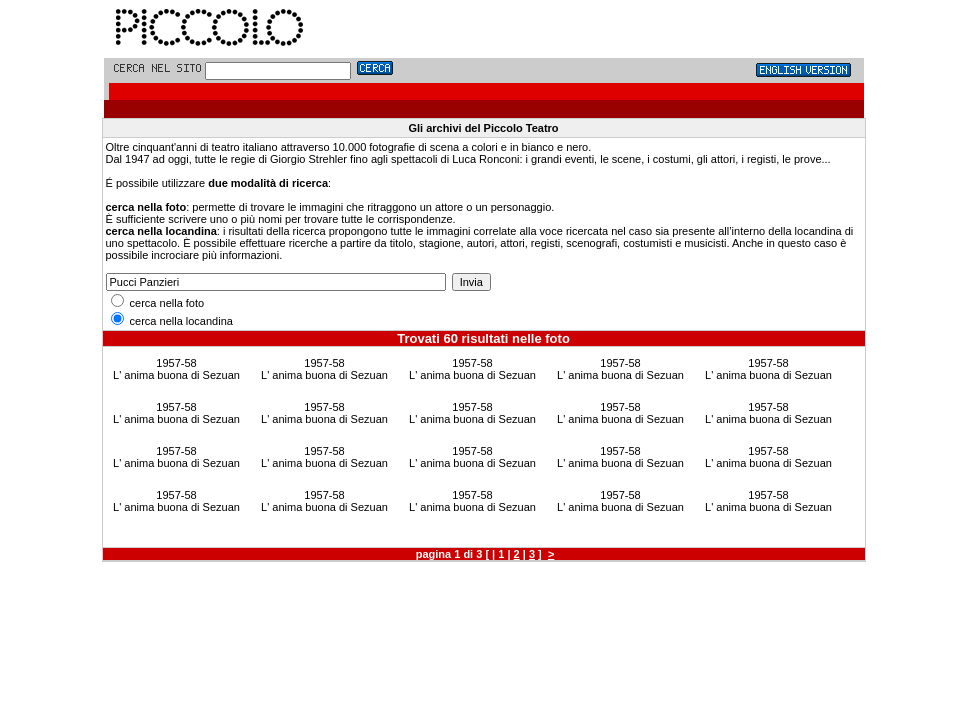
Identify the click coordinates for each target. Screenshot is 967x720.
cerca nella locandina (172, 321)
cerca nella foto (158, 303)
